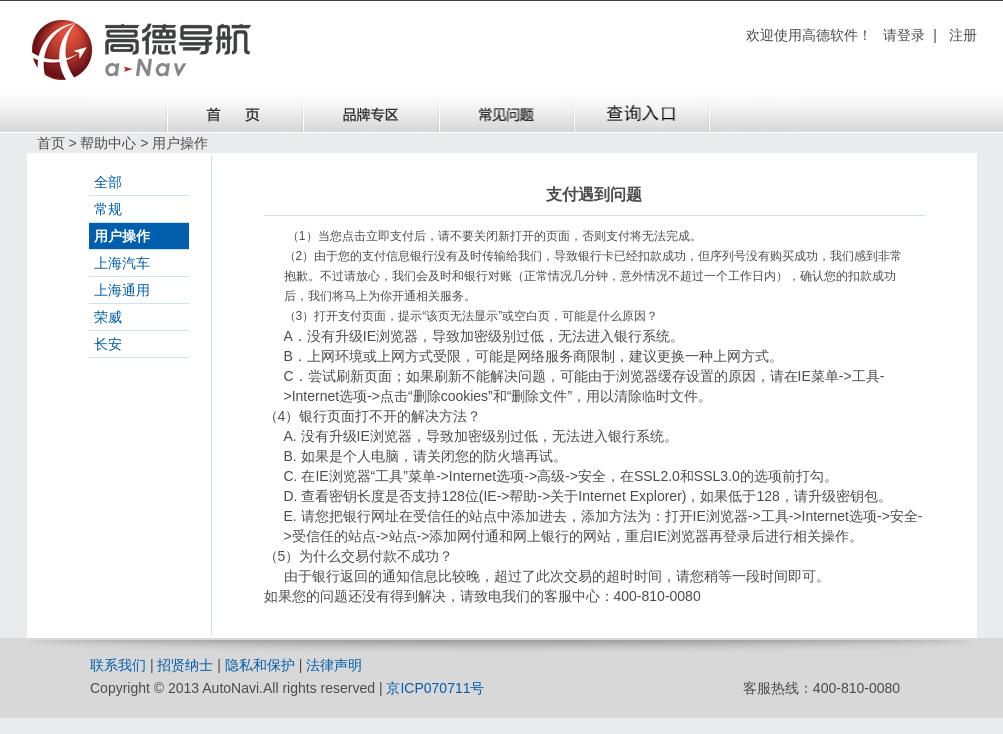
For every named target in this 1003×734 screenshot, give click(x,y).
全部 (108, 182)
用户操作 (122, 236)
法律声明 (334, 665)
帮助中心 (108, 143)
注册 (963, 35)
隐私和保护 (260, 665)
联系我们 (118, 665)
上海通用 (122, 290)
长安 (108, 344)
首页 (51, 143)
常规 (108, 209)
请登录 (904, 35)
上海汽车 (122, 263)
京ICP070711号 (435, 688)
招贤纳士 (185, 665)
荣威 (108, 317)
